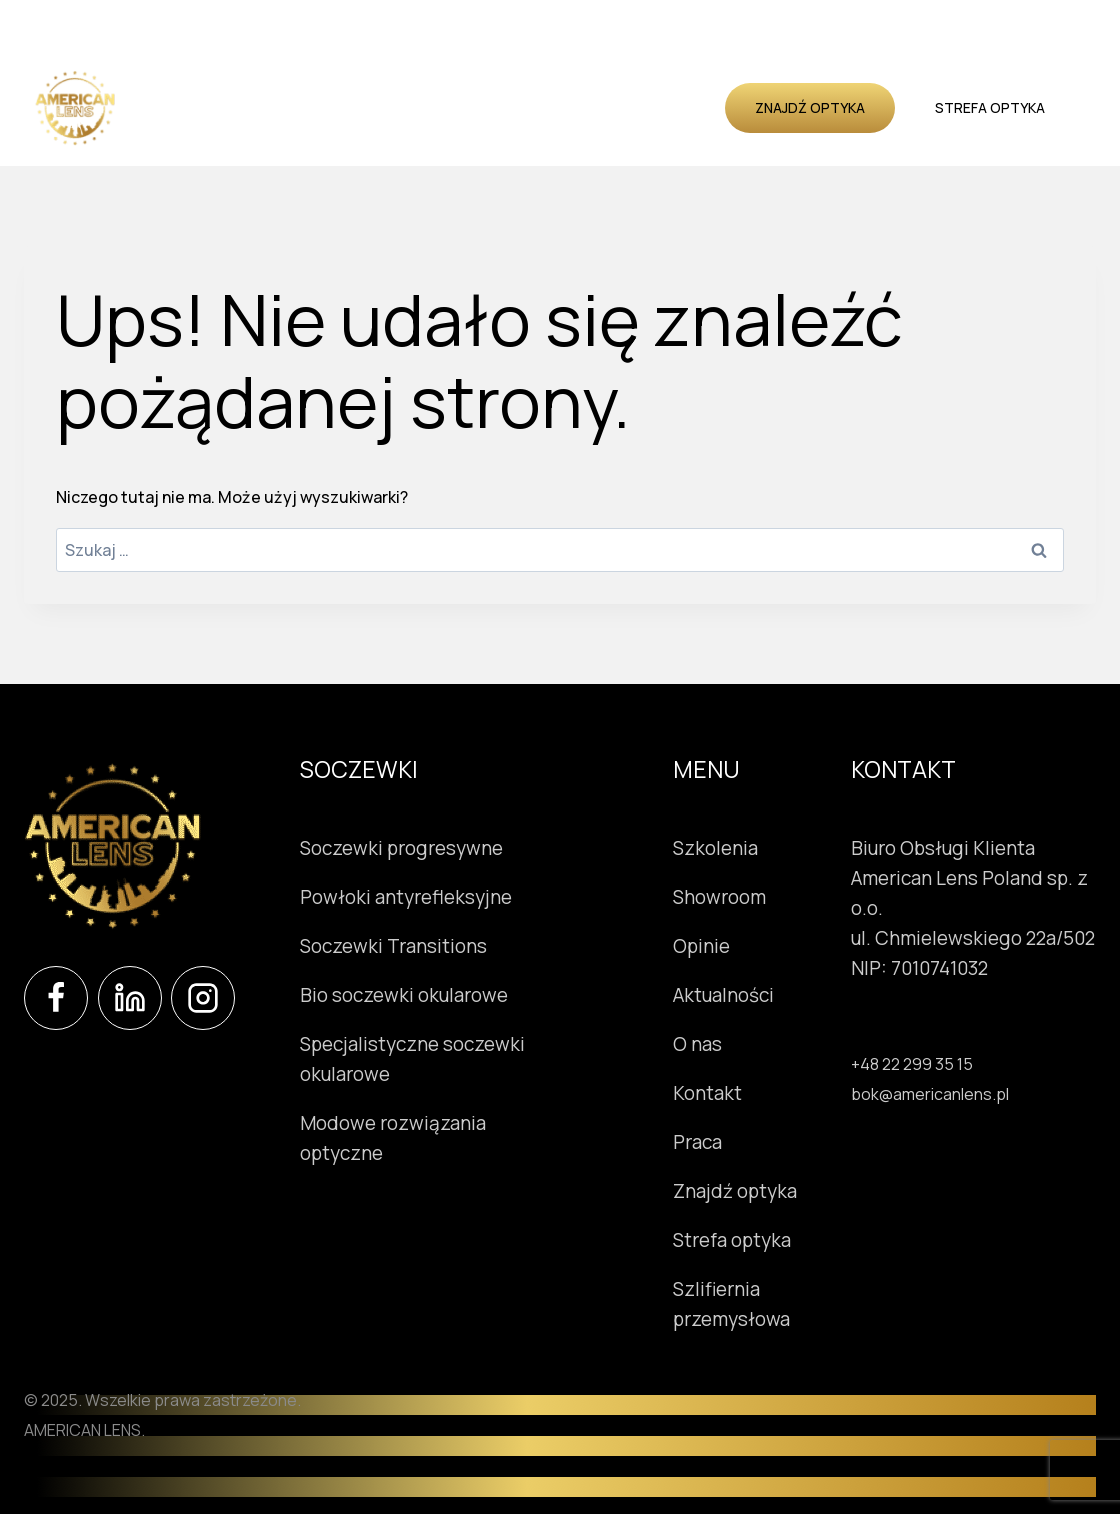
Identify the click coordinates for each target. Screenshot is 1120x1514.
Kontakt (543, 130)
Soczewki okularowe (218, 83)
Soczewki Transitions (393, 946)
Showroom (577, 83)
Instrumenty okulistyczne (416, 83)
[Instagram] (203, 998)
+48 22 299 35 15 (912, 1064)
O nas (471, 130)
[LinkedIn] (130, 998)
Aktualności (383, 130)
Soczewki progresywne (401, 848)
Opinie (295, 130)
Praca (699, 1142)
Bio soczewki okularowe (404, 995)
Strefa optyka (990, 107)
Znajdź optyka (810, 107)
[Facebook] (56, 998)
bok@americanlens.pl (930, 1094)
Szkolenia (674, 83)
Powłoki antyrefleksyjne (406, 897)
